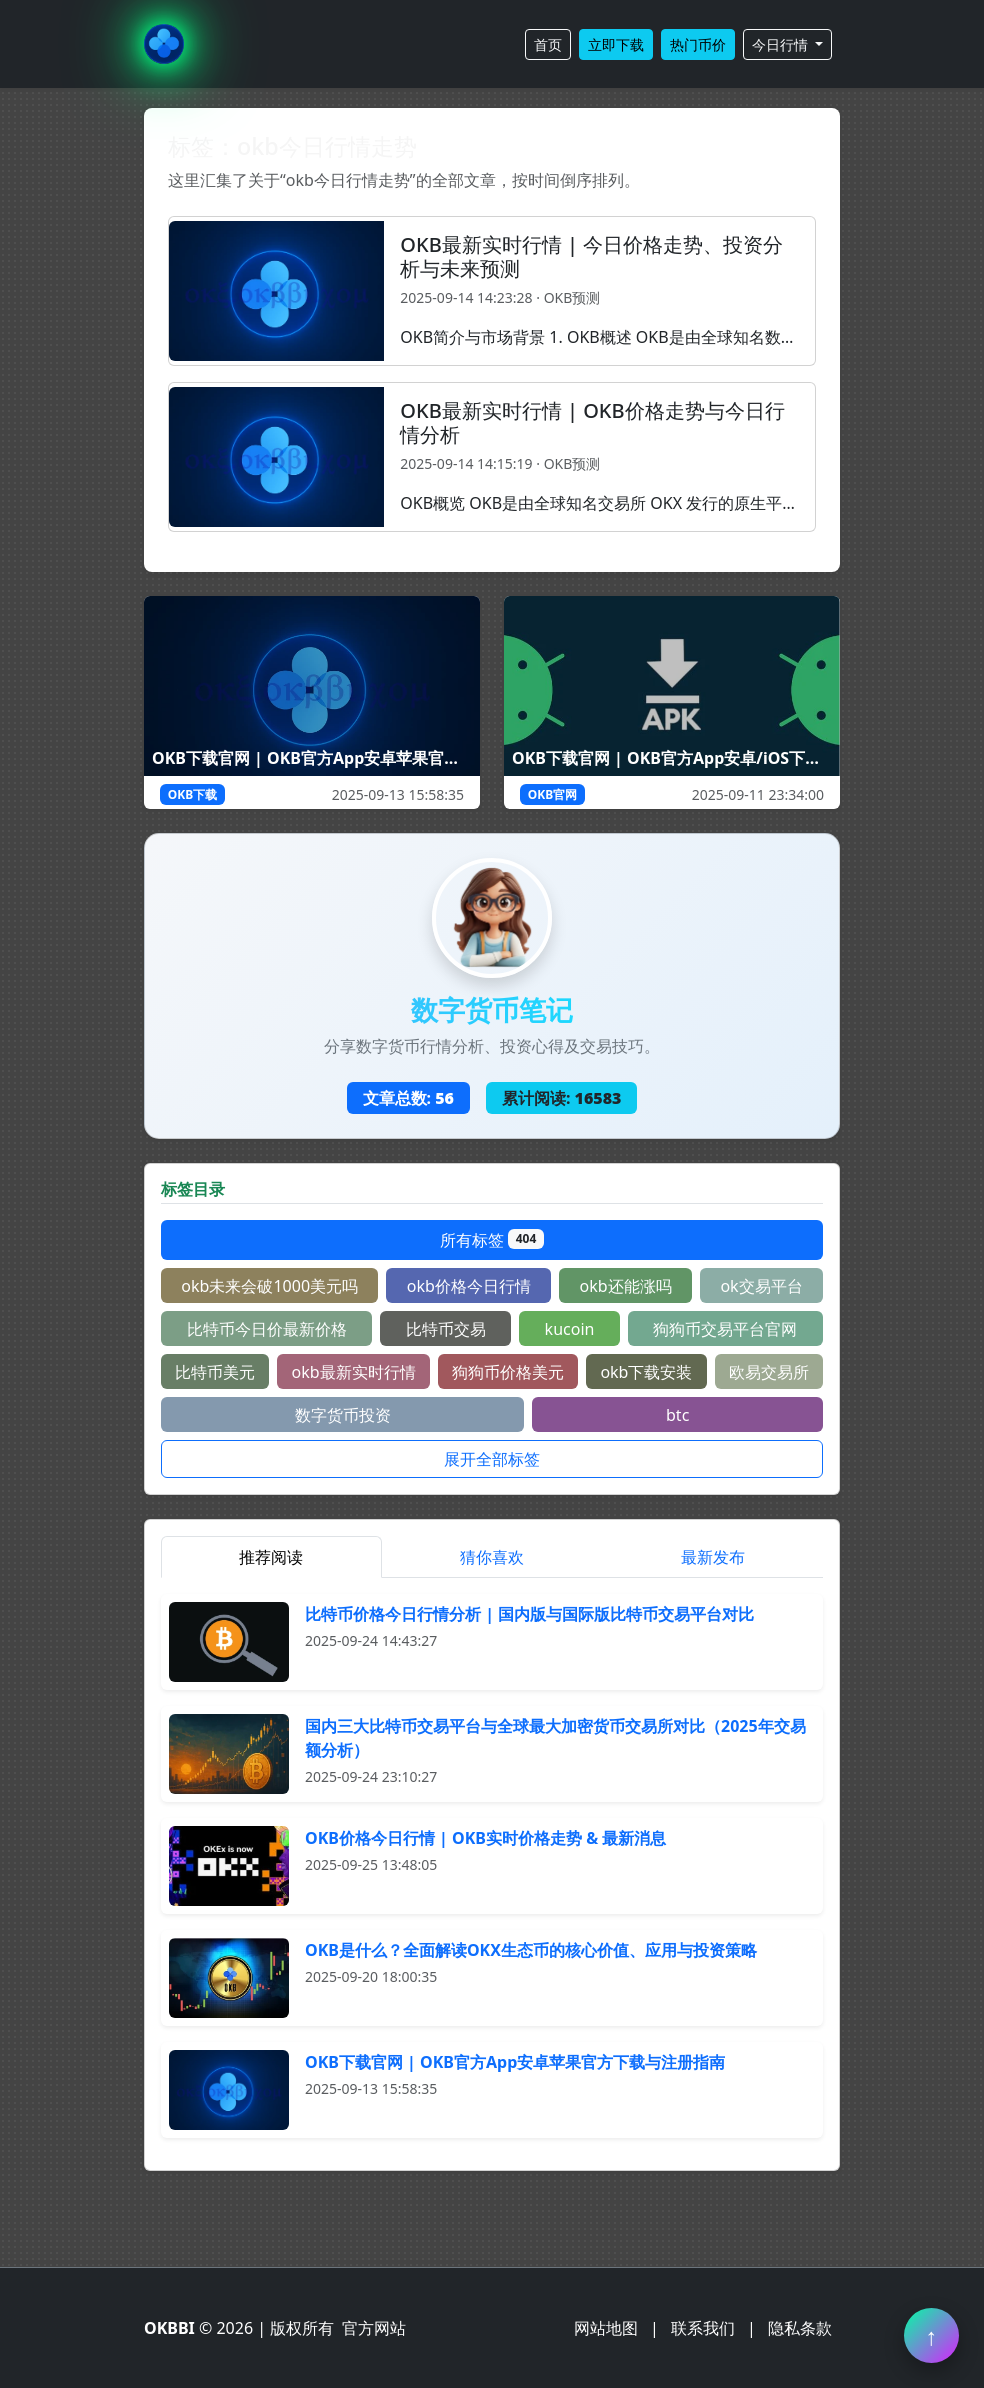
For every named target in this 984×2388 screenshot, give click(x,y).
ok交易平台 (761, 1286)
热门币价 (698, 44)
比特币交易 (446, 1329)
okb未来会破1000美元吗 (269, 1286)
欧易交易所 (769, 1372)
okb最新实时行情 (354, 1372)
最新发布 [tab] (713, 1557)
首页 (548, 44)
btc (677, 1415)
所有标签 (492, 1240)
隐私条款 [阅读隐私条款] (800, 2328)
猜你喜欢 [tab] (492, 1557)
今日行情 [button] (782, 44)
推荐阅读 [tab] (271, 1557)
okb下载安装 (646, 1372)
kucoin (570, 1329)
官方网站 (374, 2328)
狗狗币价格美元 (508, 1372)
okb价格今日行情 (469, 1286)
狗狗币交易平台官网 (725, 1329)
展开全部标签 (492, 1459)
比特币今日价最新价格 (267, 1329)
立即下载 (616, 44)
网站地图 (606, 2328)
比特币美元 (215, 1372)
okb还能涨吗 (626, 1286)
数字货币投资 (343, 1415)
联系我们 (703, 2328)
